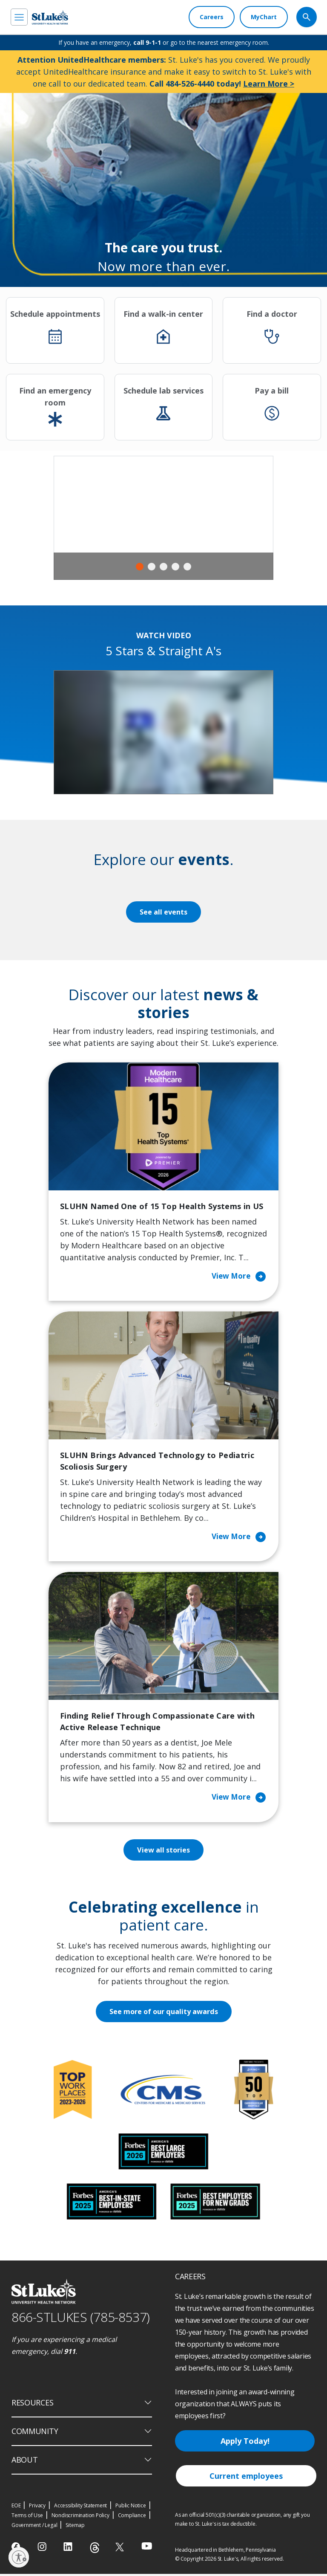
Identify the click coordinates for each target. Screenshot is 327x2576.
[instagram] (42, 2548)
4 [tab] (175, 566)
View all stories (164, 1852)
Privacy (37, 2507)
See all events (163, 912)
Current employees (246, 2478)
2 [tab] (151, 566)
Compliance (132, 2517)
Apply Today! (245, 2443)
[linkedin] (68, 2548)
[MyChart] (264, 17)
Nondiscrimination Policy (80, 2517)
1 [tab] (139, 566)
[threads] (94, 2549)
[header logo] (50, 17)
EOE (15, 2507)
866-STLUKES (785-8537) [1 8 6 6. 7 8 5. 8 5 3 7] (80, 2319)
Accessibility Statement (80, 2507)
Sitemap (75, 2527)
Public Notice (130, 2507)
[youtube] (146, 2548)
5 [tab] (187, 566)
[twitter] (120, 2548)
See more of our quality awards (163, 2014)
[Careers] (211, 17)
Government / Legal (34, 2527)
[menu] (19, 17)
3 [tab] (163, 566)
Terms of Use (27, 2517)
